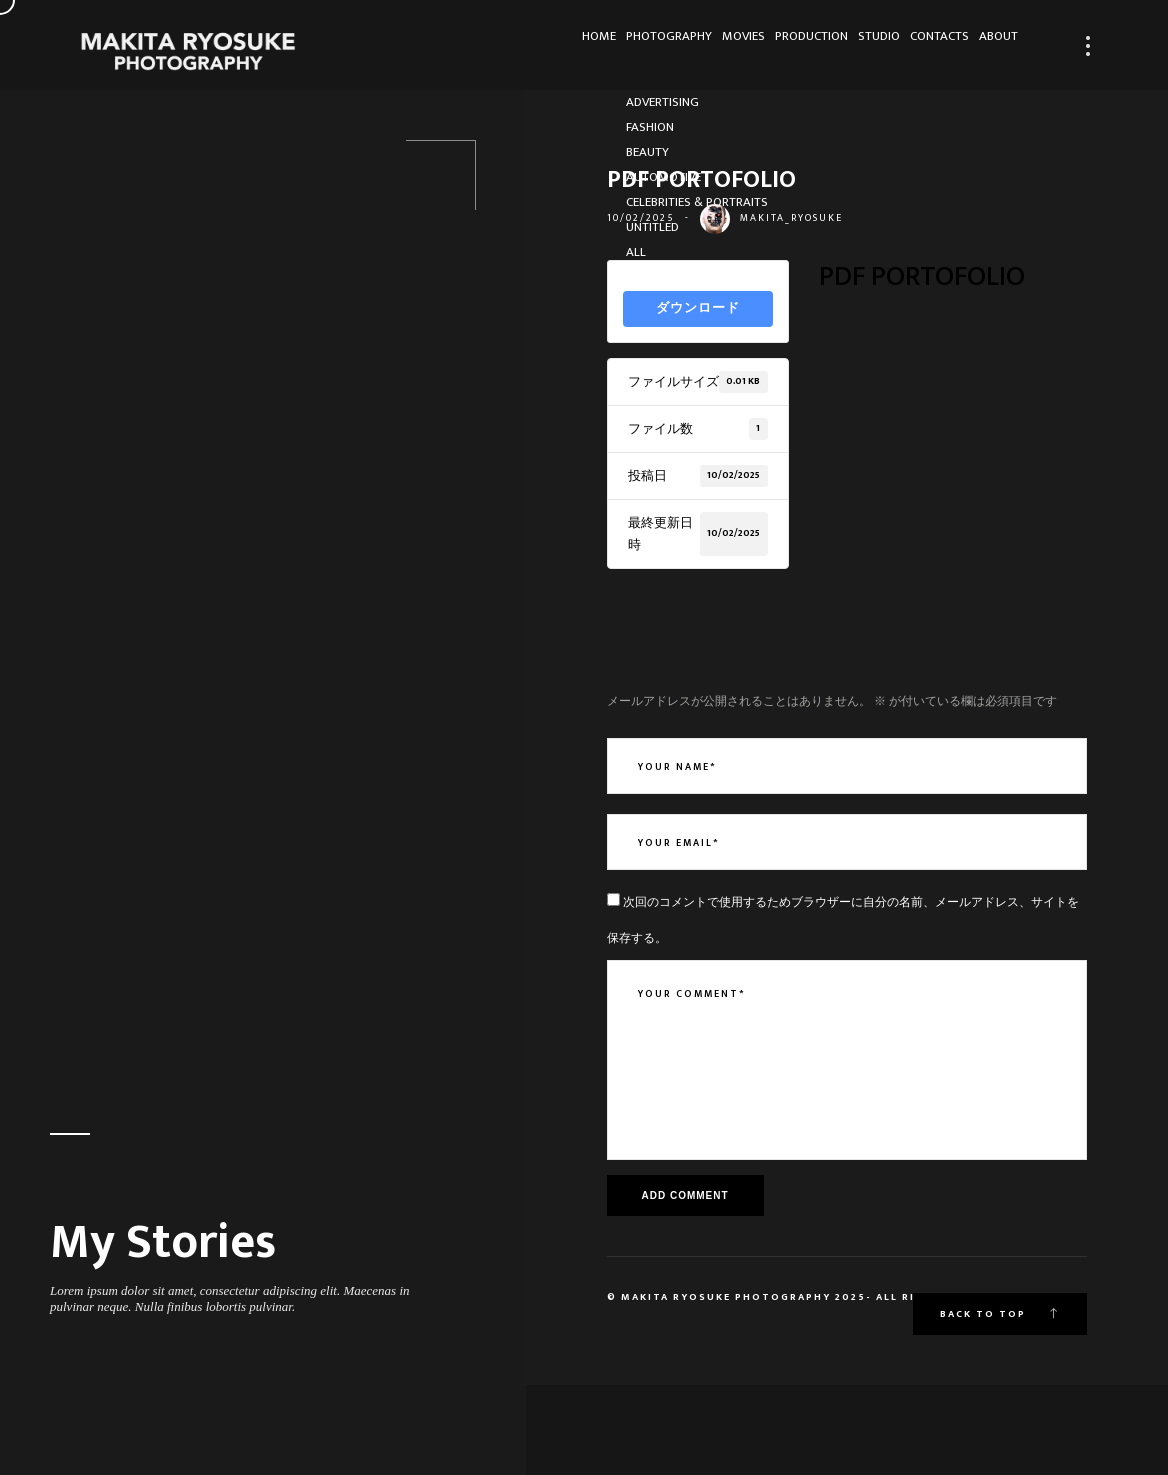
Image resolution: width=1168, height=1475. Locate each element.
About (988, 46)
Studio (825, 46)
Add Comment (685, 1195)
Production (737, 46)
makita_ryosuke (791, 218)
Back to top (1000, 1314)
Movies (649, 46)
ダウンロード (698, 308)
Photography (556, 46)
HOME (467, 46)
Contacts (907, 46)
